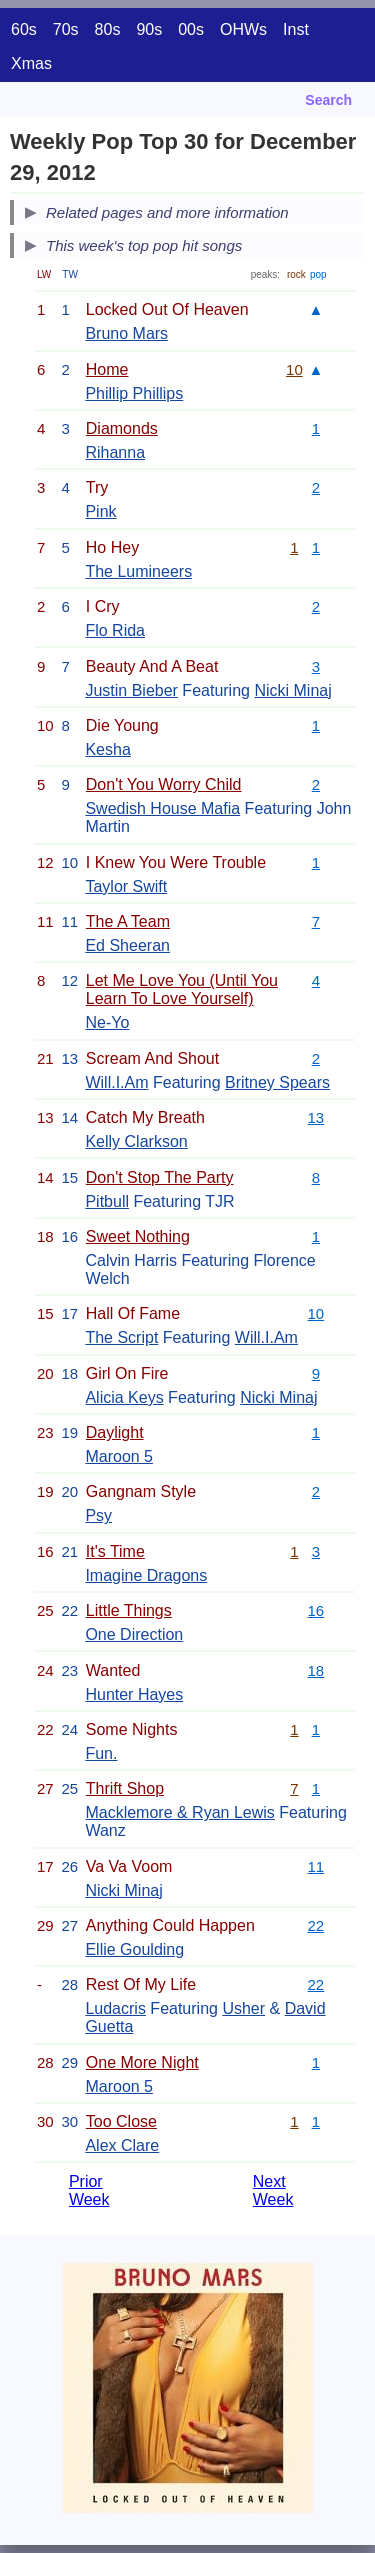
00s (191, 29)
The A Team (128, 921)
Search (328, 100)
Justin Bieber (131, 690)
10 (294, 369)
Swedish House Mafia (162, 808)
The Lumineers (138, 571)
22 (316, 1925)
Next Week (273, 2190)
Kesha (107, 749)
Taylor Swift (126, 886)
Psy (98, 1515)
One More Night (142, 2062)
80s (108, 29)
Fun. (101, 1753)
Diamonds (122, 428)
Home (107, 369)
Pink (100, 511)
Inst (296, 29)
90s (149, 29)
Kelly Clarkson (136, 1141)
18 (316, 1670)
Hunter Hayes (134, 1694)
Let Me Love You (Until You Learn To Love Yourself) (182, 989)
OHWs (243, 29)
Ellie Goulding (134, 1949)
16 (316, 1610)
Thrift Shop (125, 1788)
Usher (243, 2008)
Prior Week (89, 2190)
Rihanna (115, 452)
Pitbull (107, 1201)
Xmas (31, 63)
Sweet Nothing (138, 1236)
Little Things (129, 1610)
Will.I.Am (116, 1082)
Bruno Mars (126, 333)
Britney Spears (277, 1082)
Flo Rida (115, 630)
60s (24, 29)
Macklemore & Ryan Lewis (179, 1812)
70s (66, 29)
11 (316, 1866)
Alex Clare (122, 2145)
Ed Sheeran (127, 945)
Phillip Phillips (134, 393)
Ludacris (115, 2008)
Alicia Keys (124, 1397)
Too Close (121, 2121)
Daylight (115, 1432)
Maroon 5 (119, 1456)
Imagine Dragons (146, 1575)
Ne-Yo (107, 1022)
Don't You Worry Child (164, 784)
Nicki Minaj (292, 690)
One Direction (134, 1634)
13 (316, 1117)
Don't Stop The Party (160, 1177)
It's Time (115, 1551)
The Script (121, 1337)
